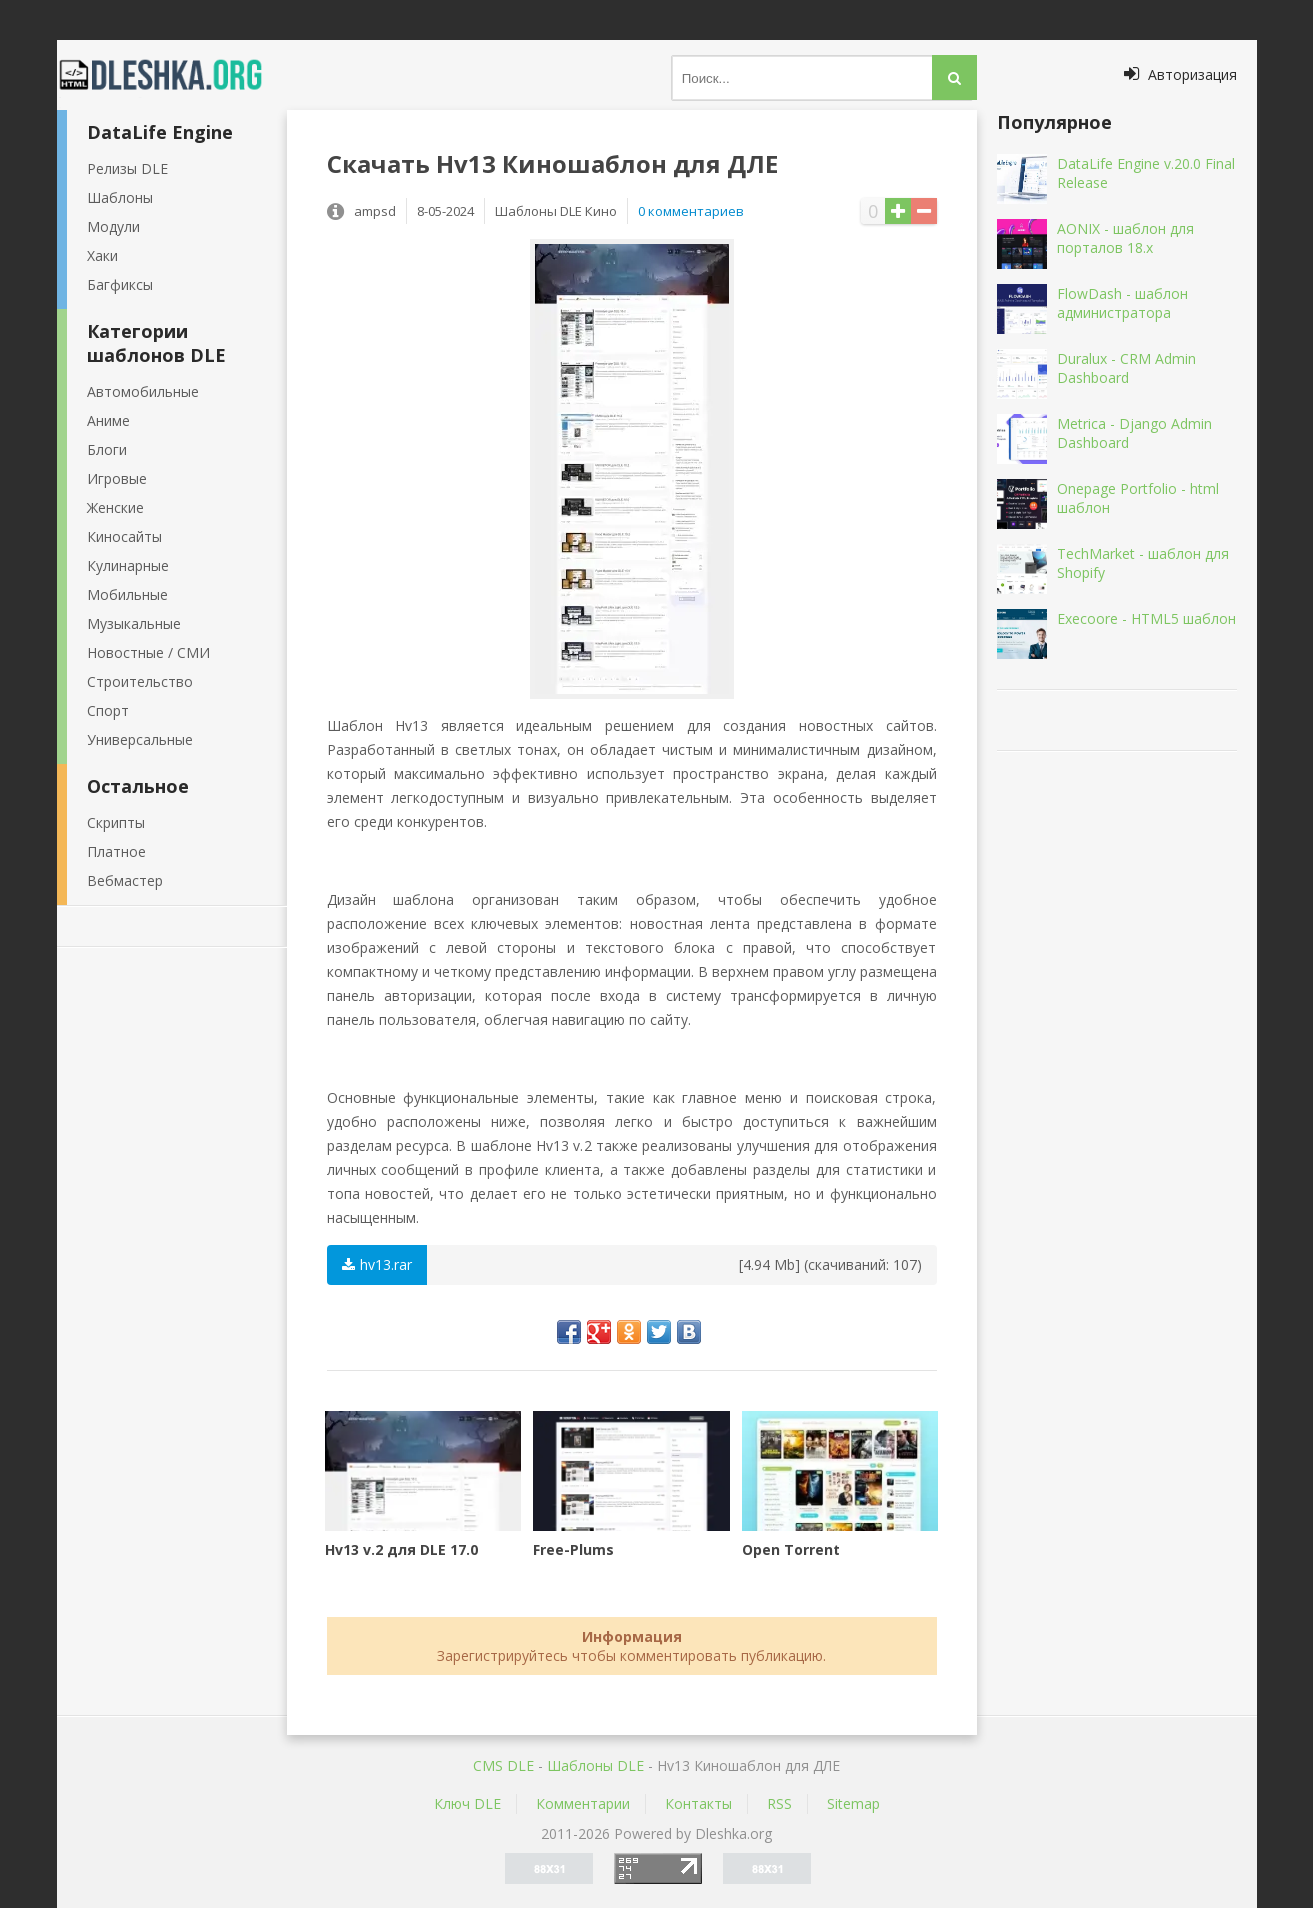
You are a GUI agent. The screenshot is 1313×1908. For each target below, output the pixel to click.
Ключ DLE (467, 1803)
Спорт (108, 710)
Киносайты (124, 536)
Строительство (140, 681)
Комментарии (583, 1803)
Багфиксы (120, 284)
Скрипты (116, 822)
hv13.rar (377, 1264)
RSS (779, 1803)
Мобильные (127, 594)
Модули (113, 226)
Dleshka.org (172, 75)
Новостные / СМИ (148, 652)
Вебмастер (125, 880)
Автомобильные (143, 391)
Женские (115, 507)
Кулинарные (128, 565)
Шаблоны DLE (595, 1765)
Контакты (698, 1803)
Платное (116, 851)
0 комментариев (691, 211)
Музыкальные (134, 623)
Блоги (107, 449)
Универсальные (140, 739)
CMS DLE (503, 1765)
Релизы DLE (127, 168)
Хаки (102, 255)
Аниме (108, 420)
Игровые (117, 478)
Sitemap (853, 1803)
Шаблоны (120, 197)
